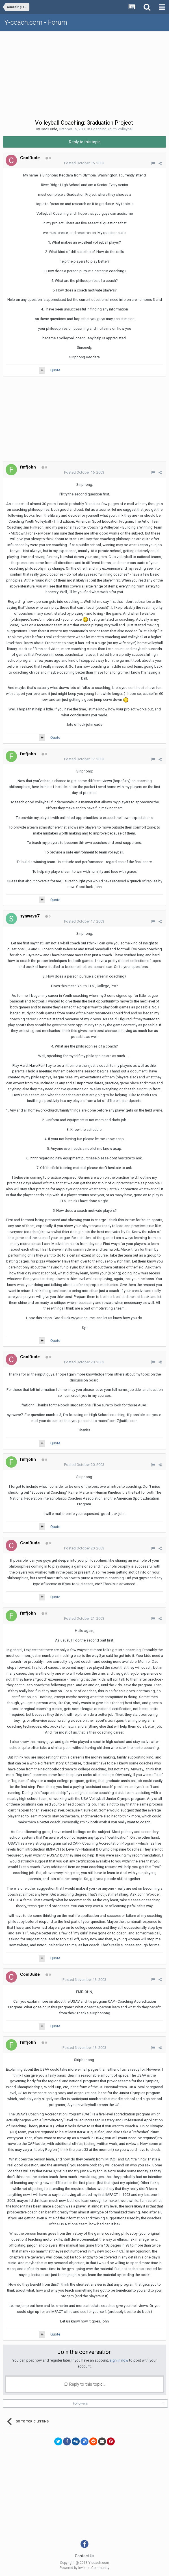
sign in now (119, 2360)
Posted (84, 163)
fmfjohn (28, 467)
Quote (55, 370)
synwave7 (30, 916)
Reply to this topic (84, 142)
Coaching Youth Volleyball (112, 129)
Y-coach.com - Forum (35, 22)
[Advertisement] (86, 74)
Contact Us (84, 2556)
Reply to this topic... (84, 2384)
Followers (80, 2403)
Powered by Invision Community (84, 2568)
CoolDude (49, 129)
